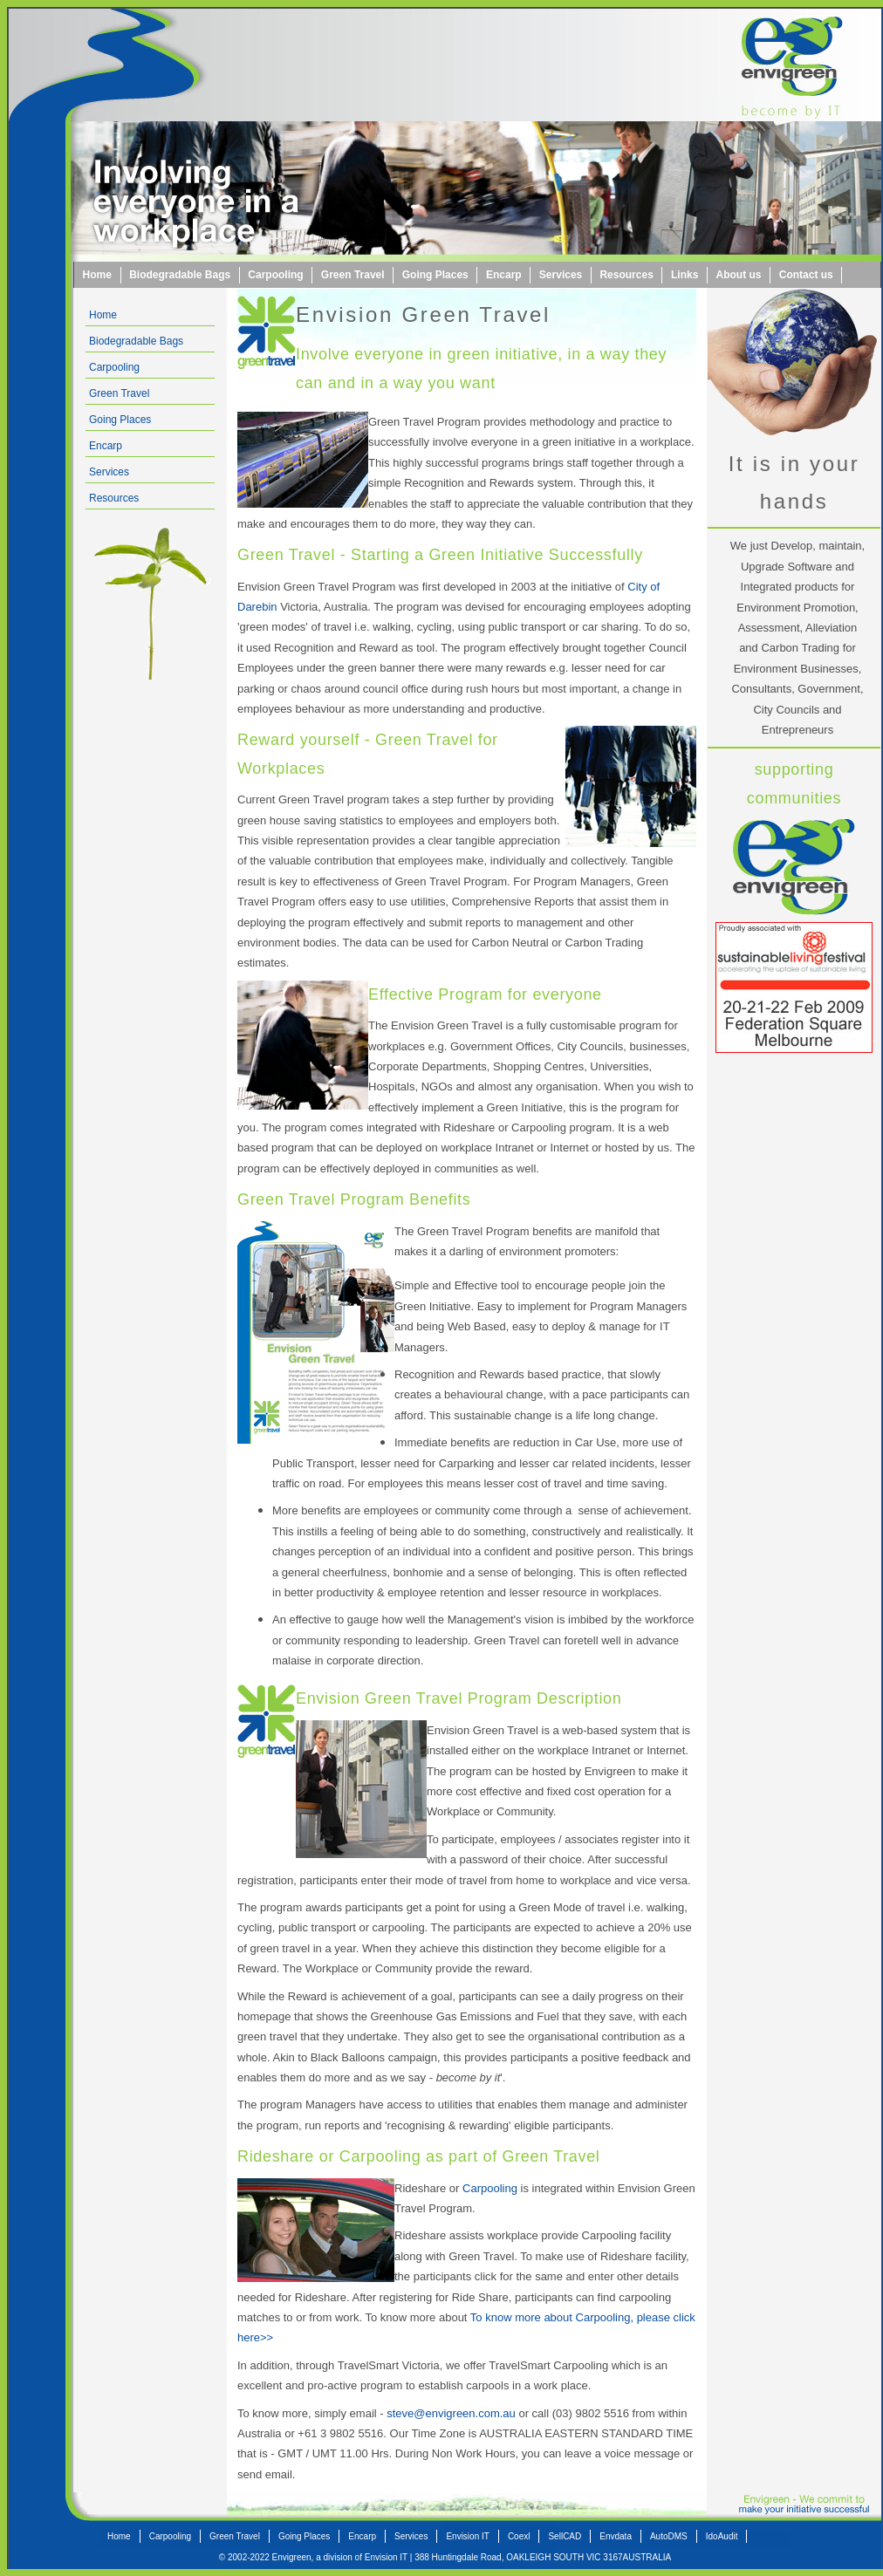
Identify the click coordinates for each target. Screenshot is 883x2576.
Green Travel (353, 275)
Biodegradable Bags (179, 275)
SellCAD (564, 2536)
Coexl (519, 2536)
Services (560, 275)
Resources (626, 275)
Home (97, 275)
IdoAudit (722, 2536)
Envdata (615, 2536)
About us (739, 275)
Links (684, 275)
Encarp (504, 275)
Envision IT (467, 2536)
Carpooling (275, 275)
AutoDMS (669, 2536)
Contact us (806, 275)
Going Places (435, 275)
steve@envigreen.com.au (451, 2413)
